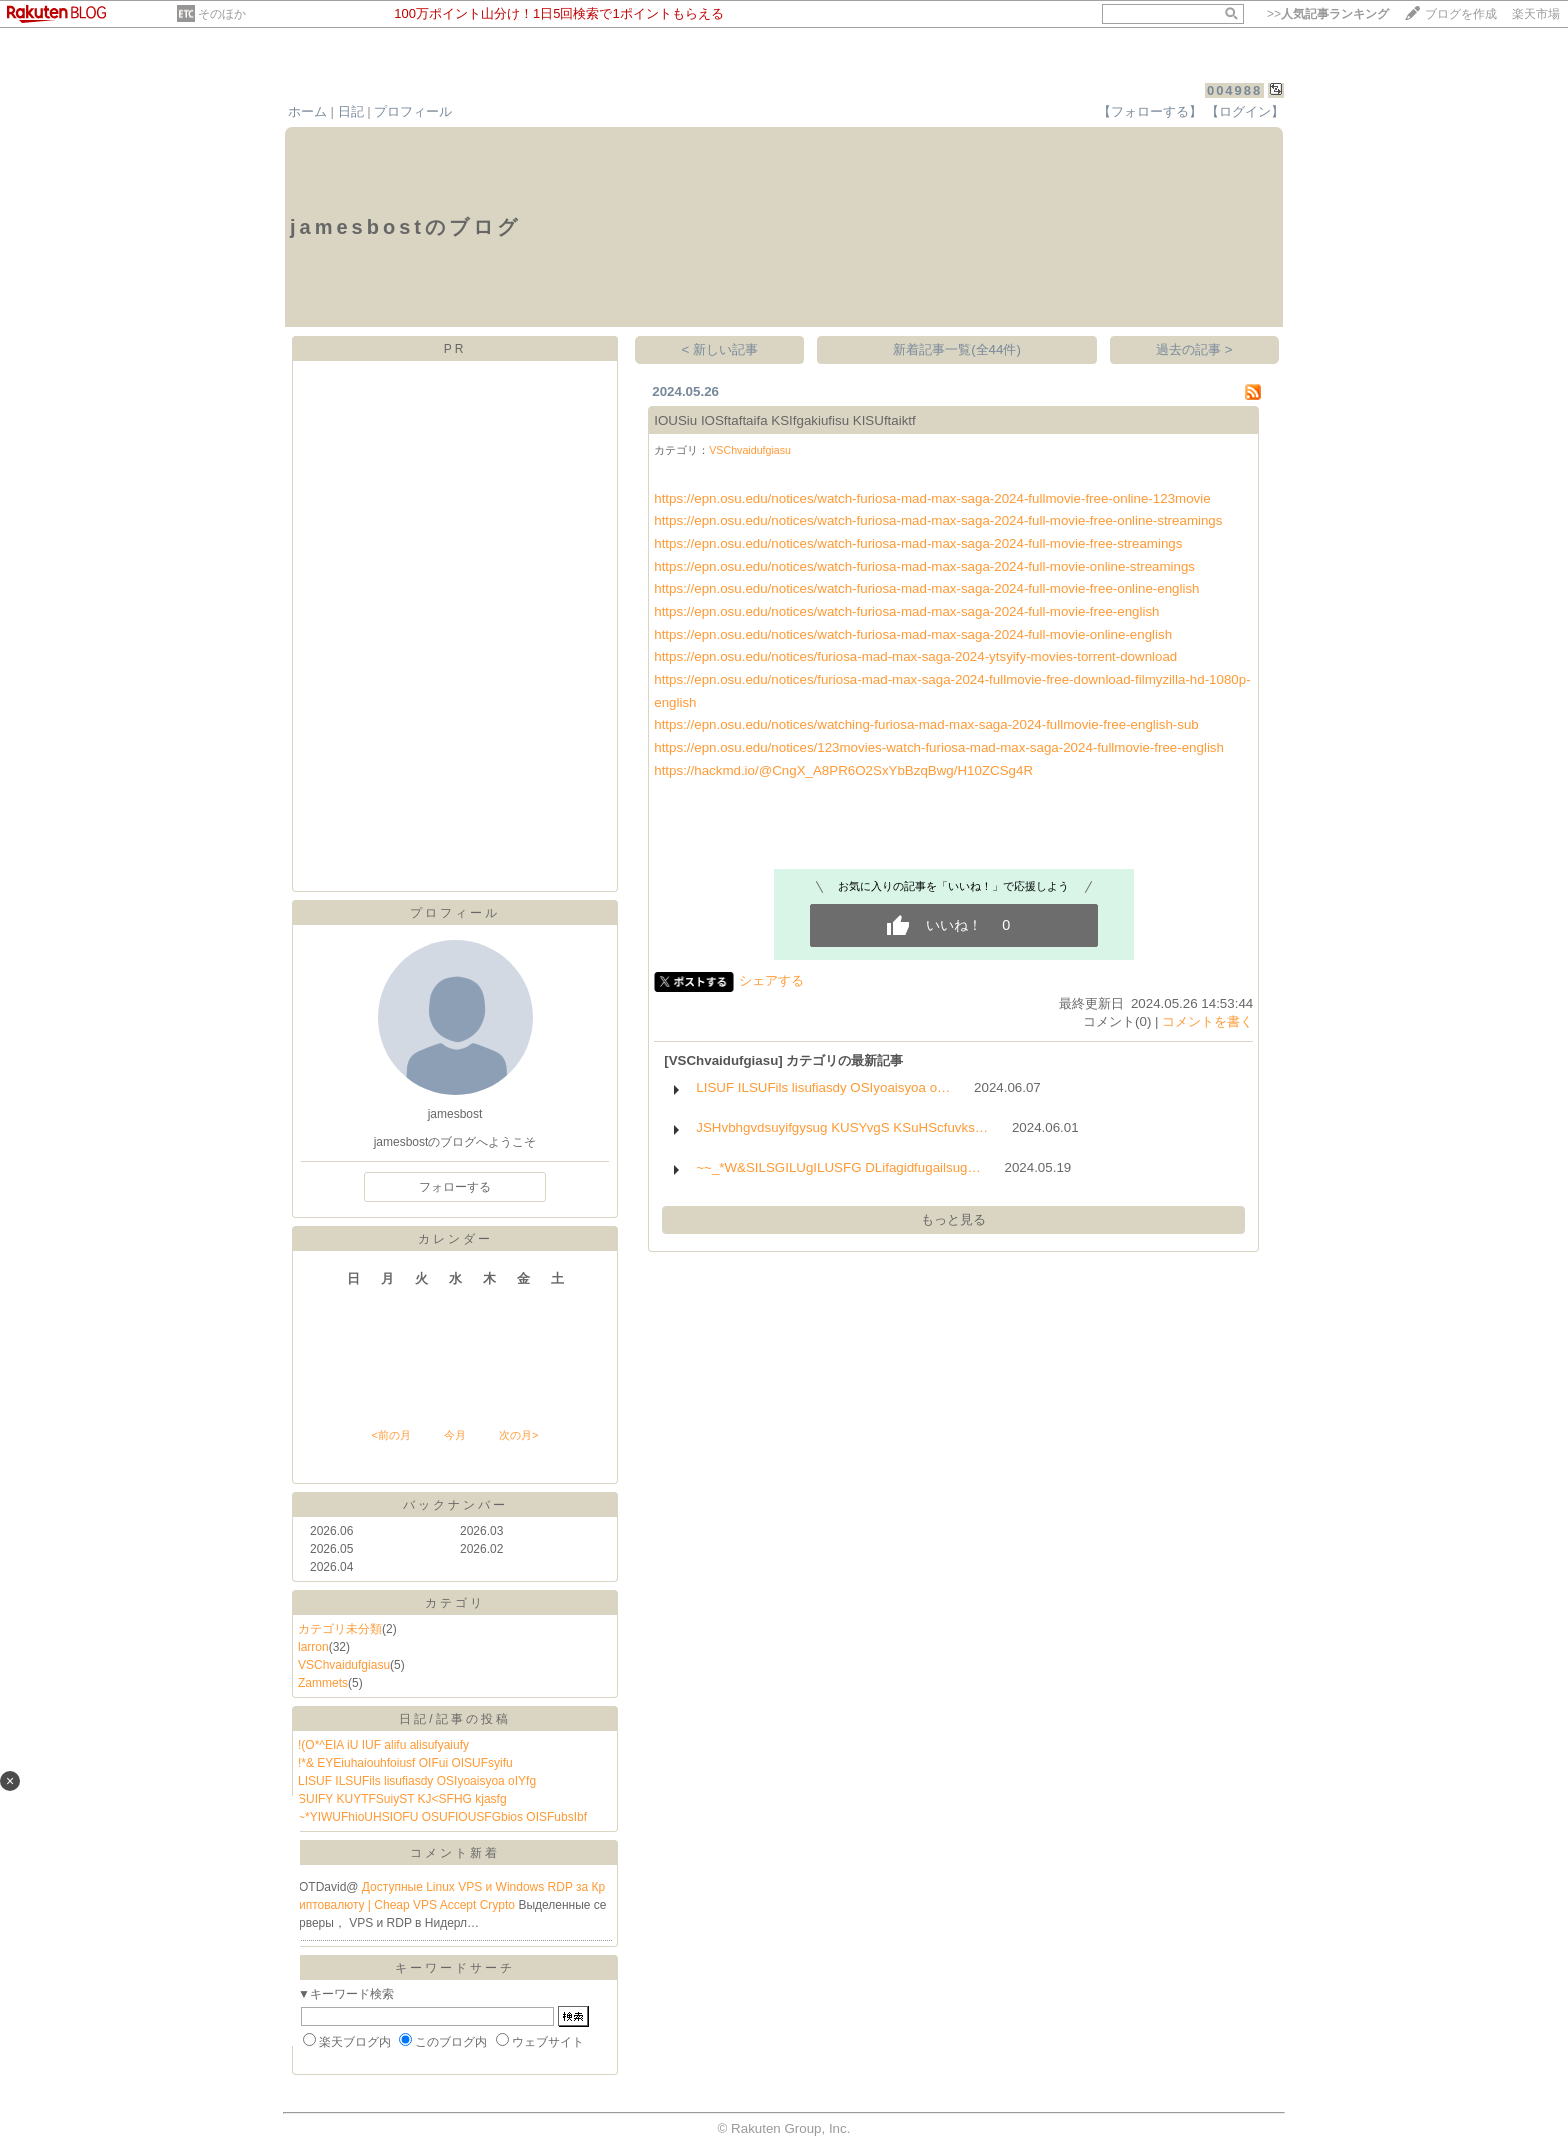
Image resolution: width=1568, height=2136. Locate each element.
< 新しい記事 (720, 349)
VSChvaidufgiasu (344, 1665)
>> (1328, 14)
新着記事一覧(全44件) (957, 349)
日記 (351, 111)
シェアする (771, 980)
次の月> (518, 1435)
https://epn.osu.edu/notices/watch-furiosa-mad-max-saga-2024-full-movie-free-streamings (918, 543)
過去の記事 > (1194, 349)
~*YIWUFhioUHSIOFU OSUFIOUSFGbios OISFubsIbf (442, 1817)
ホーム (307, 111)
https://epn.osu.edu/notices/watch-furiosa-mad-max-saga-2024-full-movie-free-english (906, 611)
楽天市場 (1536, 14)
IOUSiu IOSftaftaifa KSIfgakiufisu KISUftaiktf (785, 420)
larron (313, 1647)
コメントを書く (1207, 1021)
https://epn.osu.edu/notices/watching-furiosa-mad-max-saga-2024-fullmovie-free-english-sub (926, 724)
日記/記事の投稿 (454, 1719)
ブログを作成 (1461, 14)
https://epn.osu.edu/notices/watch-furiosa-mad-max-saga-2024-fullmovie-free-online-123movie (932, 498)
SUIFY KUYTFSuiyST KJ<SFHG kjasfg (402, 1799)
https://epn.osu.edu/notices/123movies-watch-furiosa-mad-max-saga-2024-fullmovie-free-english (939, 747)
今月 (455, 1435)
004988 (1234, 90)
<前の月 (390, 1435)
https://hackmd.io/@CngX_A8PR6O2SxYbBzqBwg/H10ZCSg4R (843, 770)
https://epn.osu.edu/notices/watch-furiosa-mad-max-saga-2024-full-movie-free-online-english (926, 588)
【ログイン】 (1245, 111)
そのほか (222, 14)
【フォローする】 (1150, 111)
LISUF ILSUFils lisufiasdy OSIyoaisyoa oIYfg (417, 1781)
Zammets (323, 1683)
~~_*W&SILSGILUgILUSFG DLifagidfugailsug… (838, 1167)
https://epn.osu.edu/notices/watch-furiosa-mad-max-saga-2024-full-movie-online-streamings (924, 566)
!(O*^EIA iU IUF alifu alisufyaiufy (383, 1745)
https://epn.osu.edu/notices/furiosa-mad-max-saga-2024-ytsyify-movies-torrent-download (915, 656)
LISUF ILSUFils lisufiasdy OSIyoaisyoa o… (823, 1087)
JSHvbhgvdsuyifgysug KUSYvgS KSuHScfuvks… (842, 1127)
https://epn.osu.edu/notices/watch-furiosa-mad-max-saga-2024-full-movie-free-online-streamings (938, 520)
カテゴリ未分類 (340, 1629)
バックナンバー (455, 1505)
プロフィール (413, 111)
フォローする (455, 1187)
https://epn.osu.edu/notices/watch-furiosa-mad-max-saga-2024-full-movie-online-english (913, 634)
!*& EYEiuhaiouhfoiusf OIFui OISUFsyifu (405, 1763)
